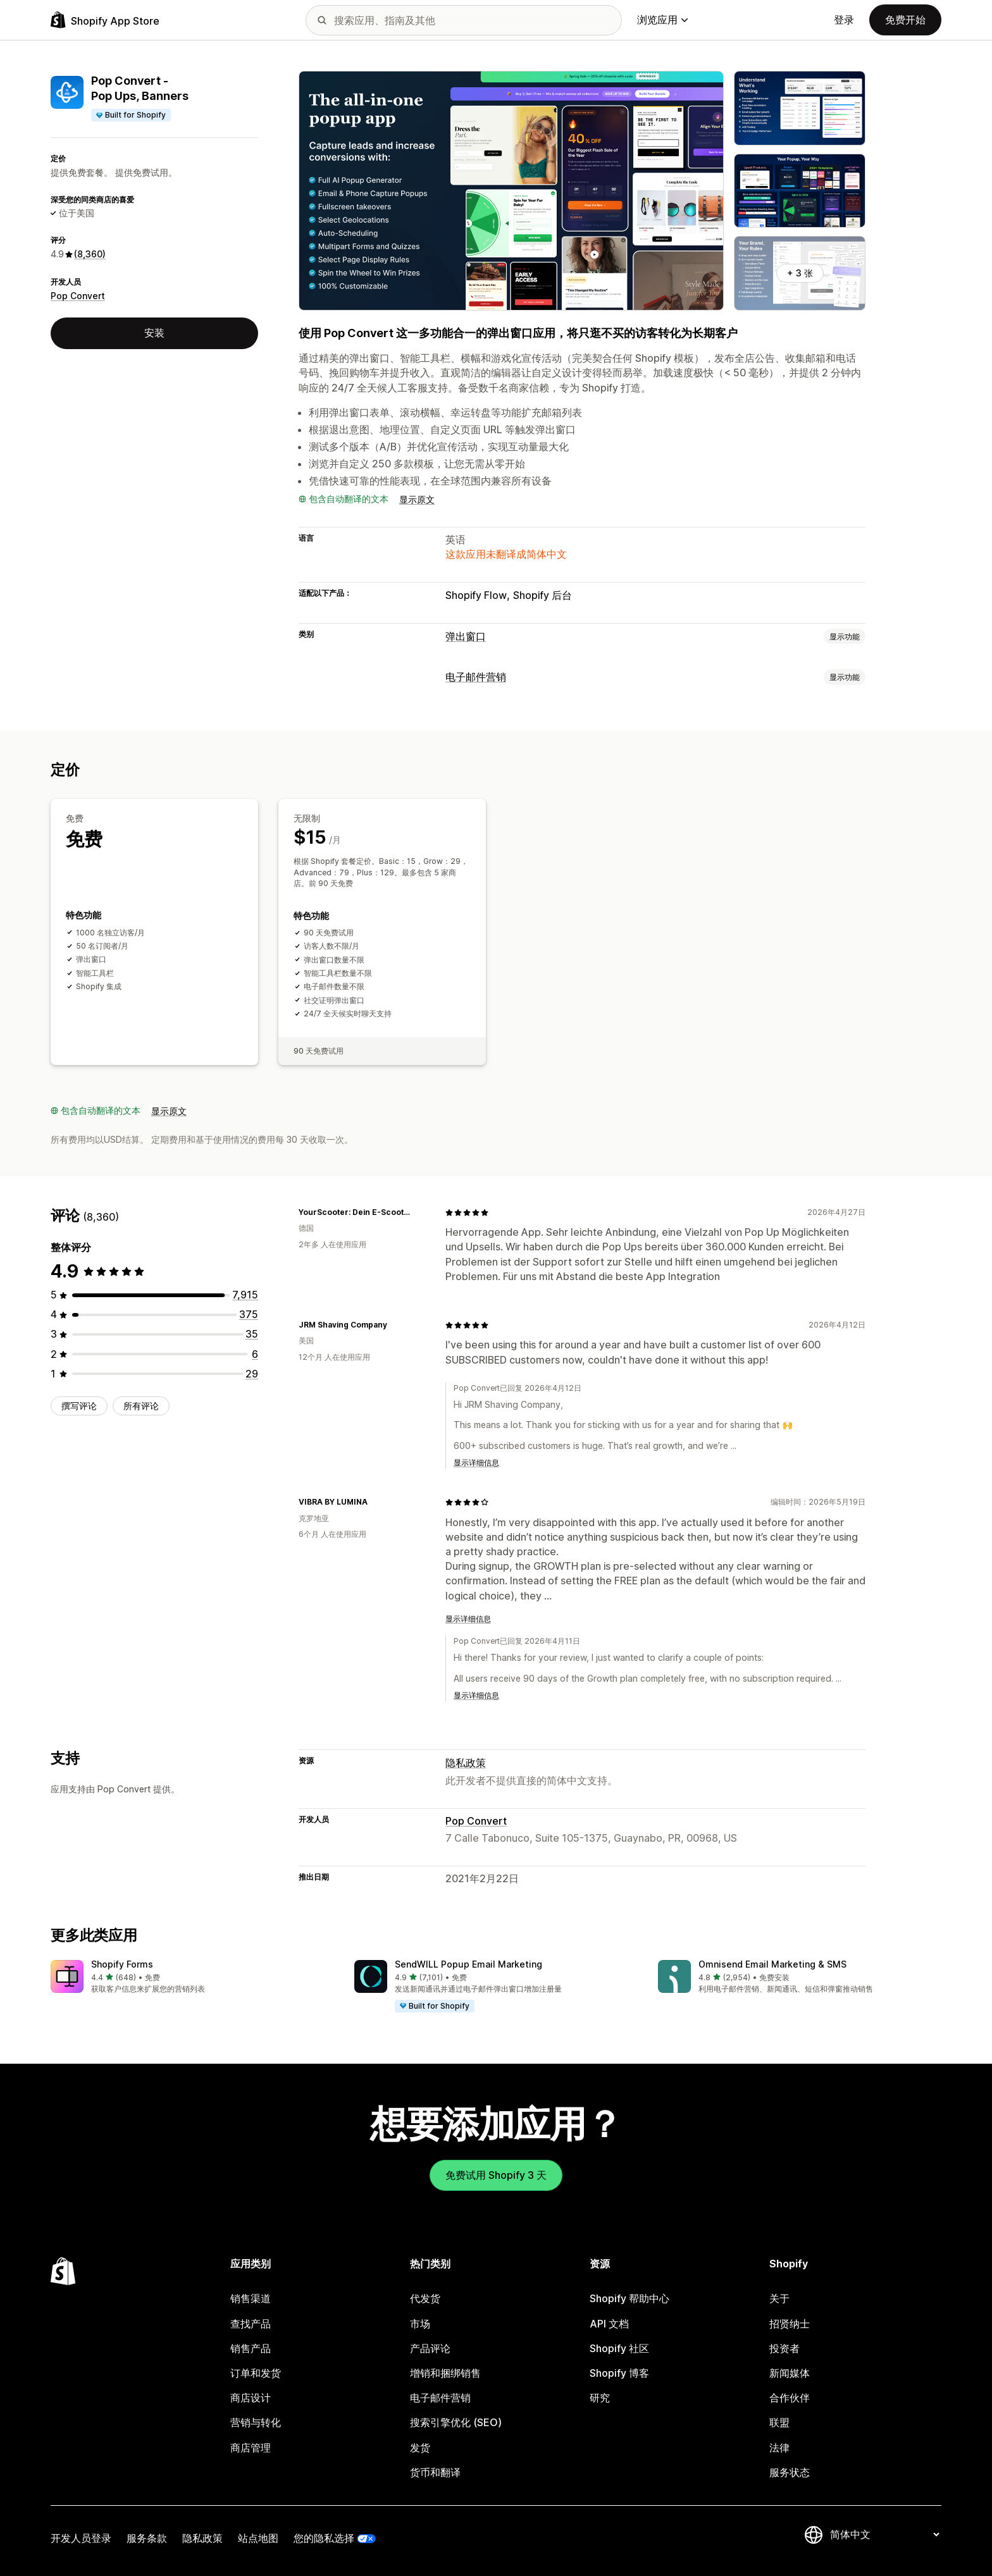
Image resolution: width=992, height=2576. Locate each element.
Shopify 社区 (619, 2348)
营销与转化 (255, 2422)
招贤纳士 (789, 2323)
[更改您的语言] (884, 2534)
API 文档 (609, 2323)
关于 (779, 2298)
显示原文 (417, 499)
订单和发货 (255, 2373)
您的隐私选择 (324, 2538)
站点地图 (258, 2538)
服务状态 (789, 2472)
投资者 (784, 2348)
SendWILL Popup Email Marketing (468, 1964)
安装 (154, 332)
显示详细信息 (476, 1462)
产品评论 (430, 2348)
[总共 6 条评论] (255, 1354)
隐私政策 (465, 1762)
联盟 (779, 2422)
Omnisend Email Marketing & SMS (772, 1964)
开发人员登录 (81, 2538)
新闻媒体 (789, 2373)
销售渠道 (250, 2298)
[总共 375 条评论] (248, 1314)
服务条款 (147, 2538)
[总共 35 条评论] (251, 1334)
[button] (192, 1977)
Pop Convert (78, 295)
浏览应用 (662, 19)
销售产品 (250, 2348)
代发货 (425, 2298)
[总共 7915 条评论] (245, 1294)
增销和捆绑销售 (445, 2373)
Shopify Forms (122, 1964)
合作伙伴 (789, 2397)
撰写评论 (79, 1405)
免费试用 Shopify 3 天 (496, 2175)
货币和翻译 (435, 2472)
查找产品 (250, 2323)
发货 (420, 2447)
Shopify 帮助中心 (629, 2298)
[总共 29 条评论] (251, 1373)
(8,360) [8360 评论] (90, 254)
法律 (779, 2447)
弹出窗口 (465, 636)
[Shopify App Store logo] (105, 19)
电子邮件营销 (475, 676)
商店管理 (250, 2447)
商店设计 (250, 2397)
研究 (600, 2397)
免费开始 (905, 19)
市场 (420, 2323)
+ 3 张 (800, 273)
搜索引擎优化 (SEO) (456, 2422)
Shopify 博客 (619, 2373)
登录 (844, 19)
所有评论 (141, 1405)
